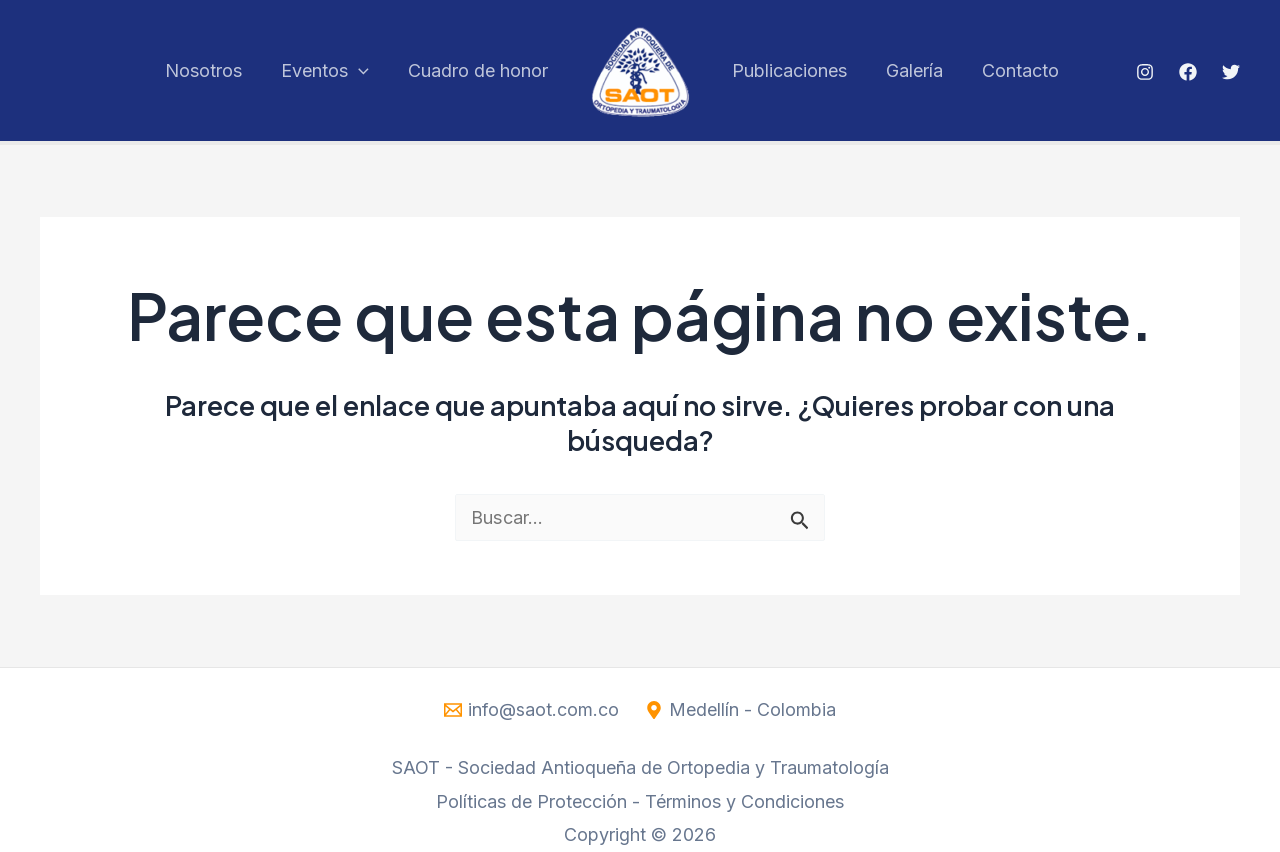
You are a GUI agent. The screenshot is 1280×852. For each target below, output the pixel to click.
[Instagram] (1145, 72)
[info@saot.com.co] (531, 710)
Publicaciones (788, 70)
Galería (910, 70)
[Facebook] (1188, 72)
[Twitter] (1231, 72)
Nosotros (211, 70)
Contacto (1013, 70)
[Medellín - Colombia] (741, 710)
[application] (363, 70)
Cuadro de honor (480, 70)
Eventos (330, 70)
